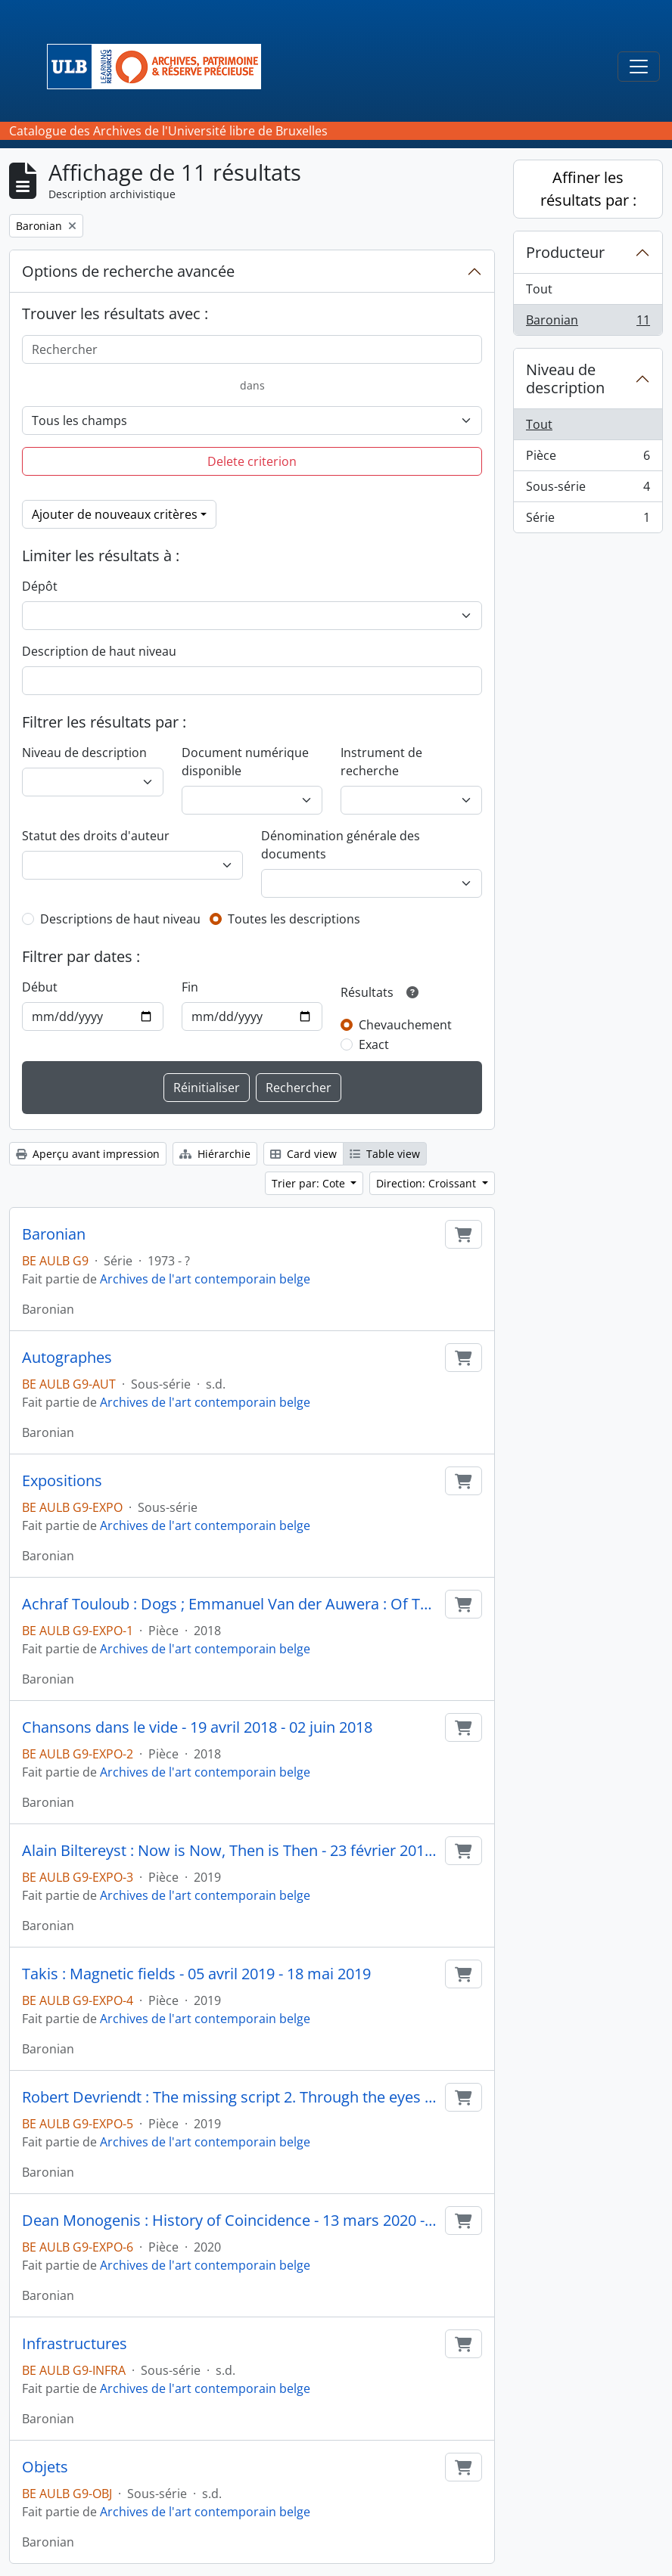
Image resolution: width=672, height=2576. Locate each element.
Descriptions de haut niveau (120, 919)
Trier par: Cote (310, 1183)
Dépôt (40, 586)
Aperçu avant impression (88, 1154)
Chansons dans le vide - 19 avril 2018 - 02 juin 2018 (197, 1727)
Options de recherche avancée (128, 271)
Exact (374, 1044)
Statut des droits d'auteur (96, 835)
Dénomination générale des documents (340, 844)
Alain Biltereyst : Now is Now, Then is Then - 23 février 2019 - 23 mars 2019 (230, 1851)
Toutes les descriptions (294, 919)
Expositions (62, 1481)
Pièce (587, 458)
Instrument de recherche (381, 761)
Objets (45, 2467)
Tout (539, 289)
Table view (385, 1154)
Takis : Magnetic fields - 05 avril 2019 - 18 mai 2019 (196, 1974)
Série (587, 520)
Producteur (565, 252)
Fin (190, 987)
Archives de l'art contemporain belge (205, 1279)
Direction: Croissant (427, 1183)
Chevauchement (405, 1024)
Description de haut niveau (99, 651)
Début (40, 987)
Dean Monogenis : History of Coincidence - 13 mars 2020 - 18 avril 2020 (230, 2220)
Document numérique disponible (245, 761)
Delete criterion (252, 461)
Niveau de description (84, 752)
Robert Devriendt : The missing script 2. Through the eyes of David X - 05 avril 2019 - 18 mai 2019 (230, 2097)
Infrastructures (74, 2344)
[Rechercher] (252, 349)
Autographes (67, 1358)
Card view (303, 1154)
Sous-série (587, 489)
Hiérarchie (214, 1154)
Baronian (54, 1234)
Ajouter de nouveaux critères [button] (115, 514)
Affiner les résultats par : (588, 188)
